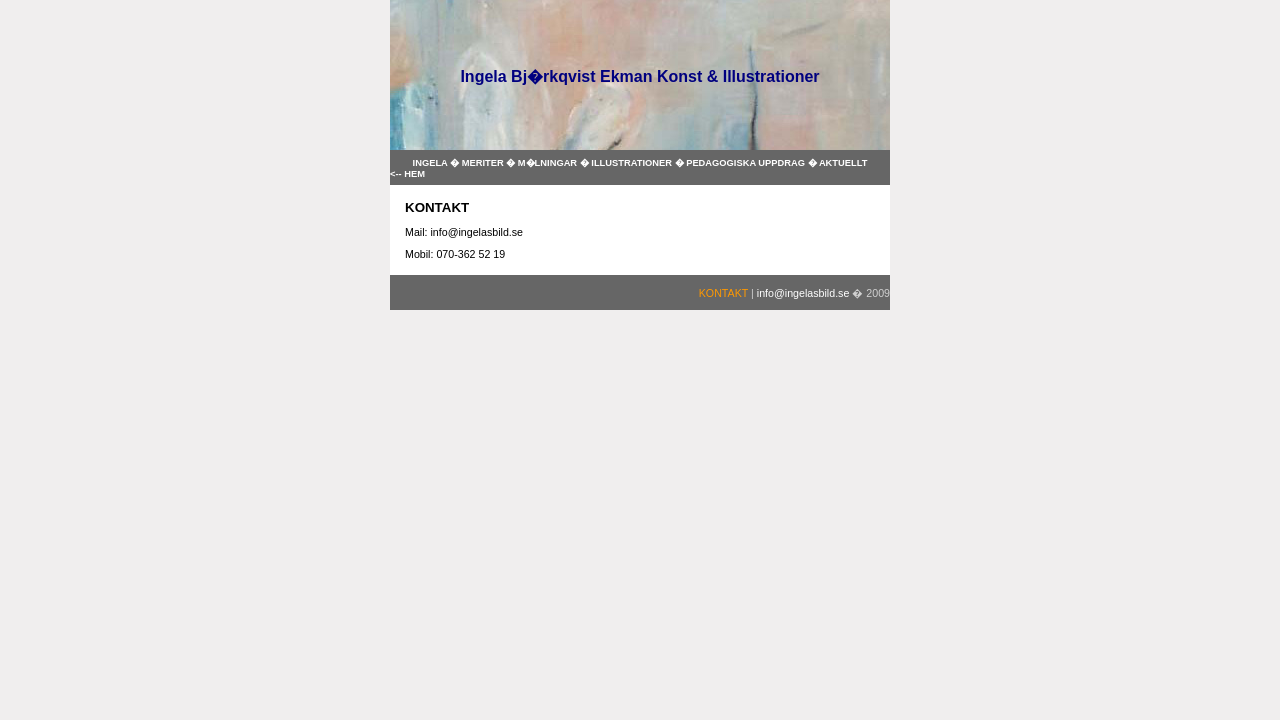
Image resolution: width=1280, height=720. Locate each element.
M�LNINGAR (549, 163)
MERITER (484, 163)
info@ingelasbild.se (803, 293)
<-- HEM (407, 174)
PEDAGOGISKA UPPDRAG (745, 163)
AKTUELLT (843, 163)
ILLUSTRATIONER (632, 163)
